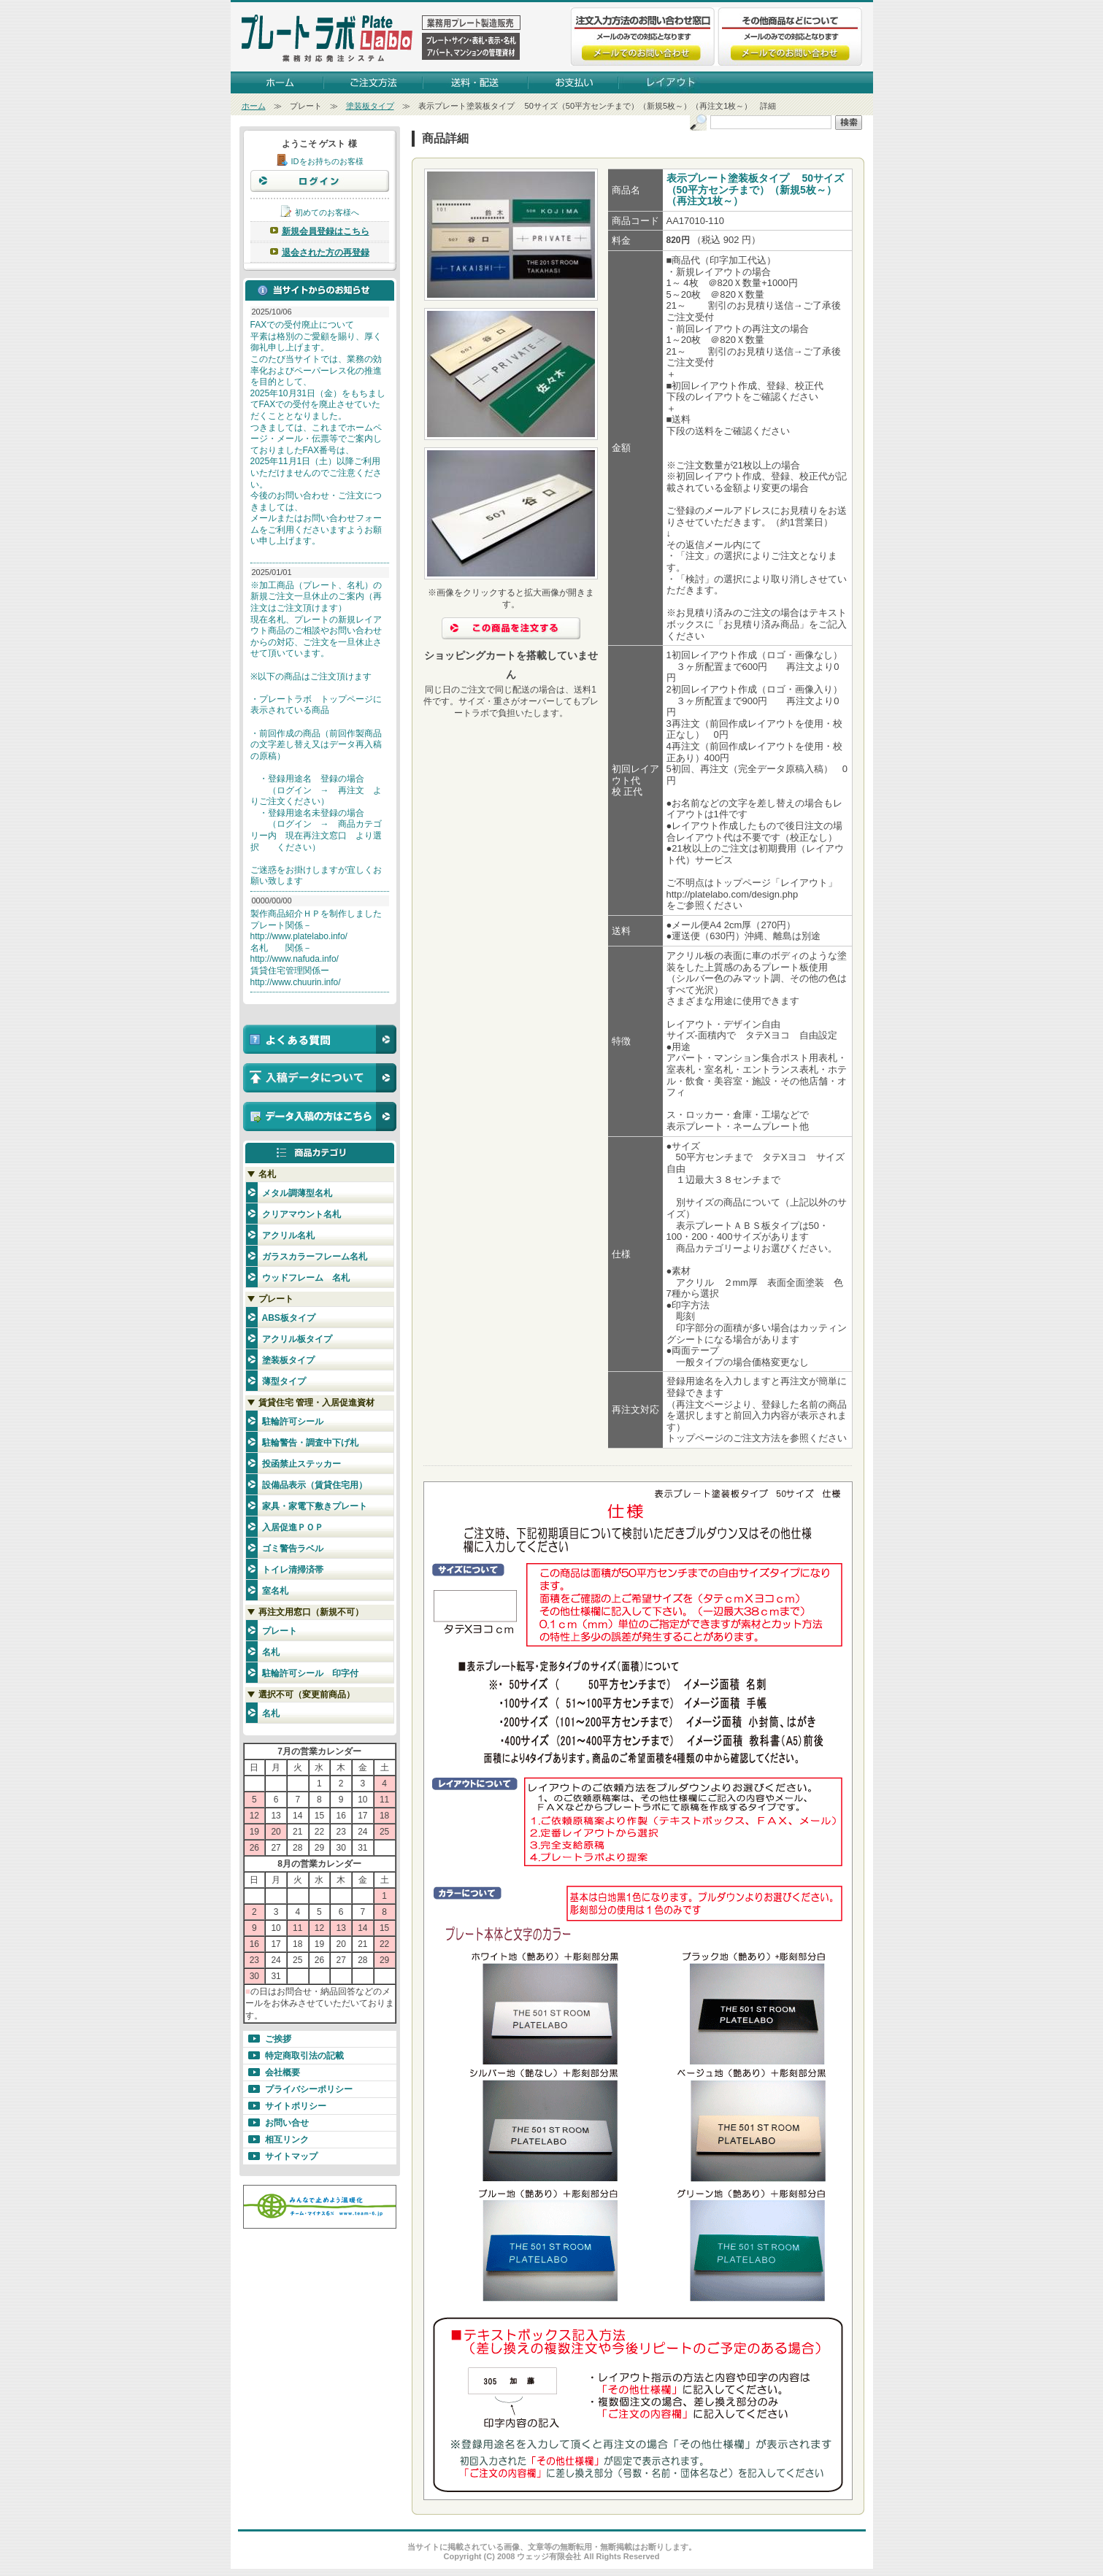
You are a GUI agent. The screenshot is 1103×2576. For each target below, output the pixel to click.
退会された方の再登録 (325, 252)
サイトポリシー (295, 2106)
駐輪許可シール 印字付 (310, 1673)
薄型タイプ (284, 1381)
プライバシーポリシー (309, 2089)
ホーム (254, 105)
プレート (279, 1631)
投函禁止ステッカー (301, 1464)
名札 (271, 1652)
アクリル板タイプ (297, 1339)
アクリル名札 (288, 1235)
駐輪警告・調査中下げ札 (310, 1443)
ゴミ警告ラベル (292, 1548)
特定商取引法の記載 (304, 2056)
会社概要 (282, 2072)
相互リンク (287, 2140)
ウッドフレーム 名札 (306, 1278)
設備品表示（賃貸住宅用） (314, 1485)
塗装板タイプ (370, 105)
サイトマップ (291, 2156)
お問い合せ (287, 2123)
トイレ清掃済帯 (292, 1570)
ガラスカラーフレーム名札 (314, 1257)
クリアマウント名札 (301, 1214)
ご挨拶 (278, 2039)
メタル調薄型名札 (297, 1193)
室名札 (275, 1591)
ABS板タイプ (288, 1318)
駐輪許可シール (292, 1421)
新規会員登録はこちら (325, 231)
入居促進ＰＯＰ (292, 1527)
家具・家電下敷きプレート (314, 1506)
